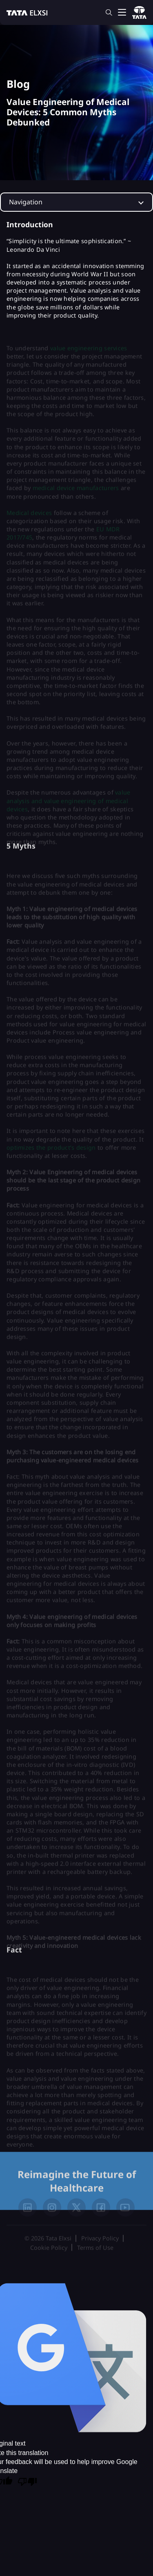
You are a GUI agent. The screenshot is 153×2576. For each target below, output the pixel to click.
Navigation (25, 201)
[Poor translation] (27, 2482)
